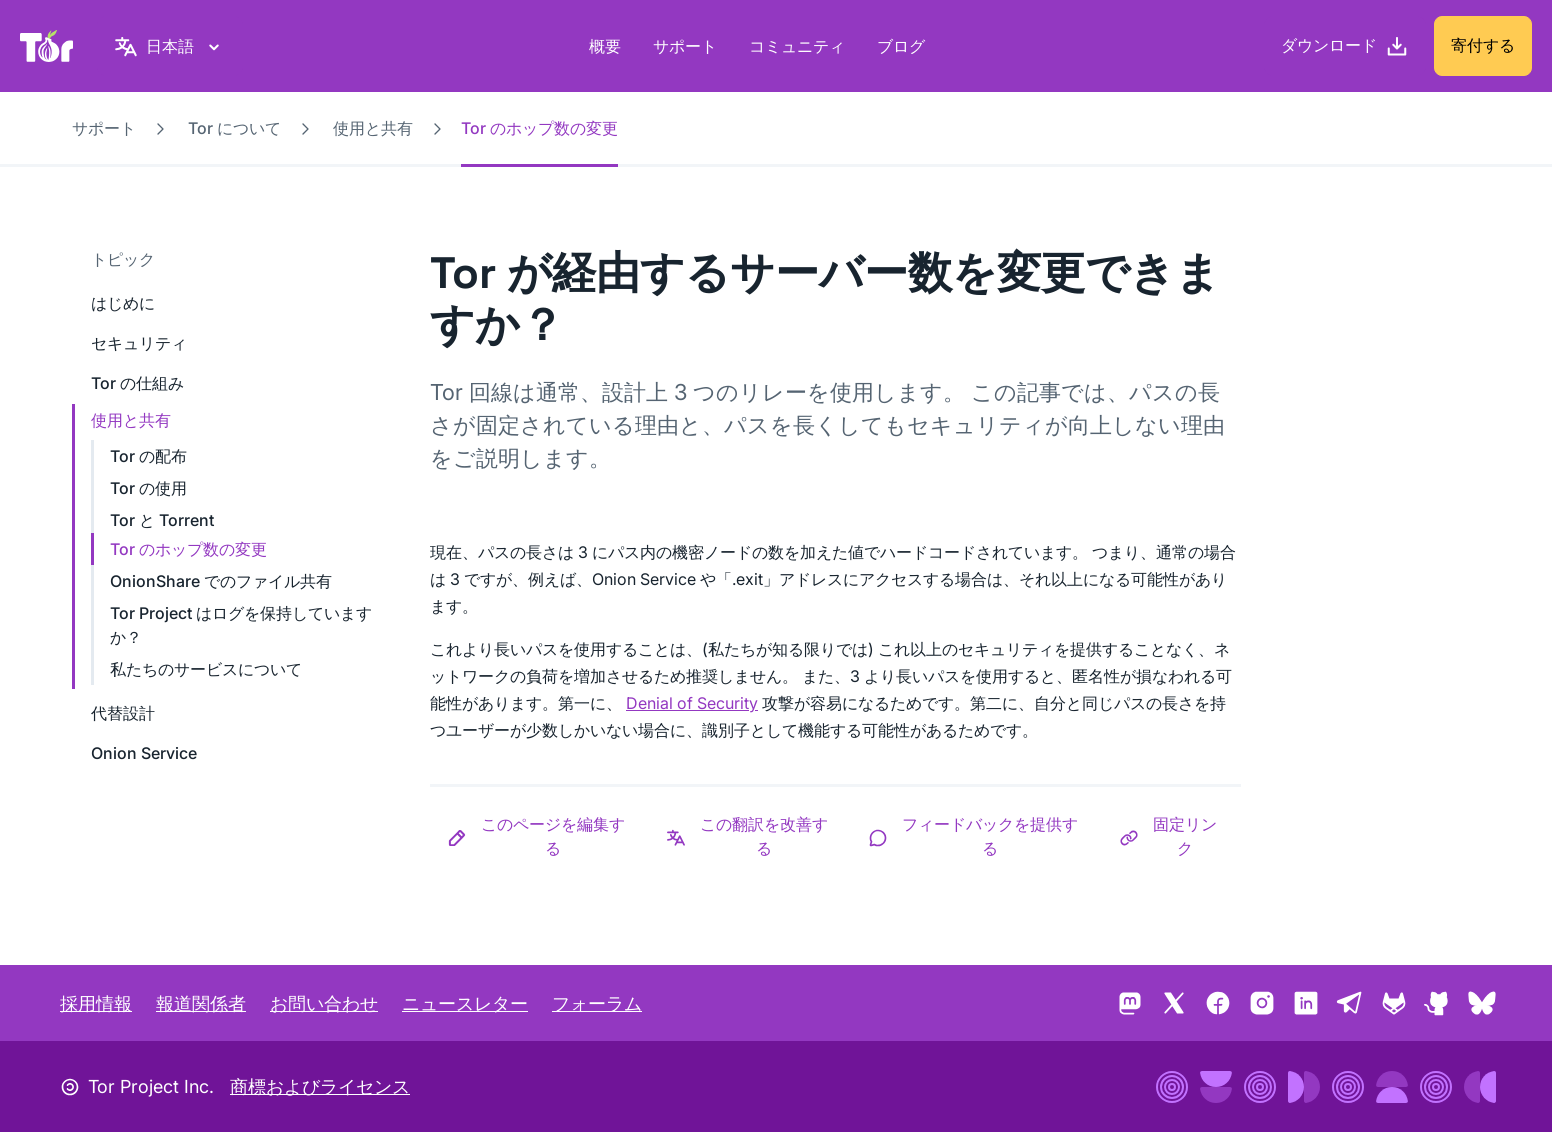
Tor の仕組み (137, 383)
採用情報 (96, 1003)
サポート (685, 46)
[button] (539, 836)
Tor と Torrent (162, 520)
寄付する (1483, 45)
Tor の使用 (148, 488)
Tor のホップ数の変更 (188, 549)
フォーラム (597, 1003)
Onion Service (144, 753)
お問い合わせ (324, 1003)
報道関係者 (201, 1003)
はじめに (123, 303)
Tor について (234, 128)
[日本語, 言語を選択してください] (170, 46)
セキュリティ (139, 343)
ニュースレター (465, 1003)
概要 (605, 46)
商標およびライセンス (320, 1086)
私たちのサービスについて (206, 669)
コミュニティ (797, 46)
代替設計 (123, 713)
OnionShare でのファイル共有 (221, 581)
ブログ (901, 46)
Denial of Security (692, 703)
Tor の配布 (148, 456)
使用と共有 (373, 128)
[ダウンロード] (1345, 46)
